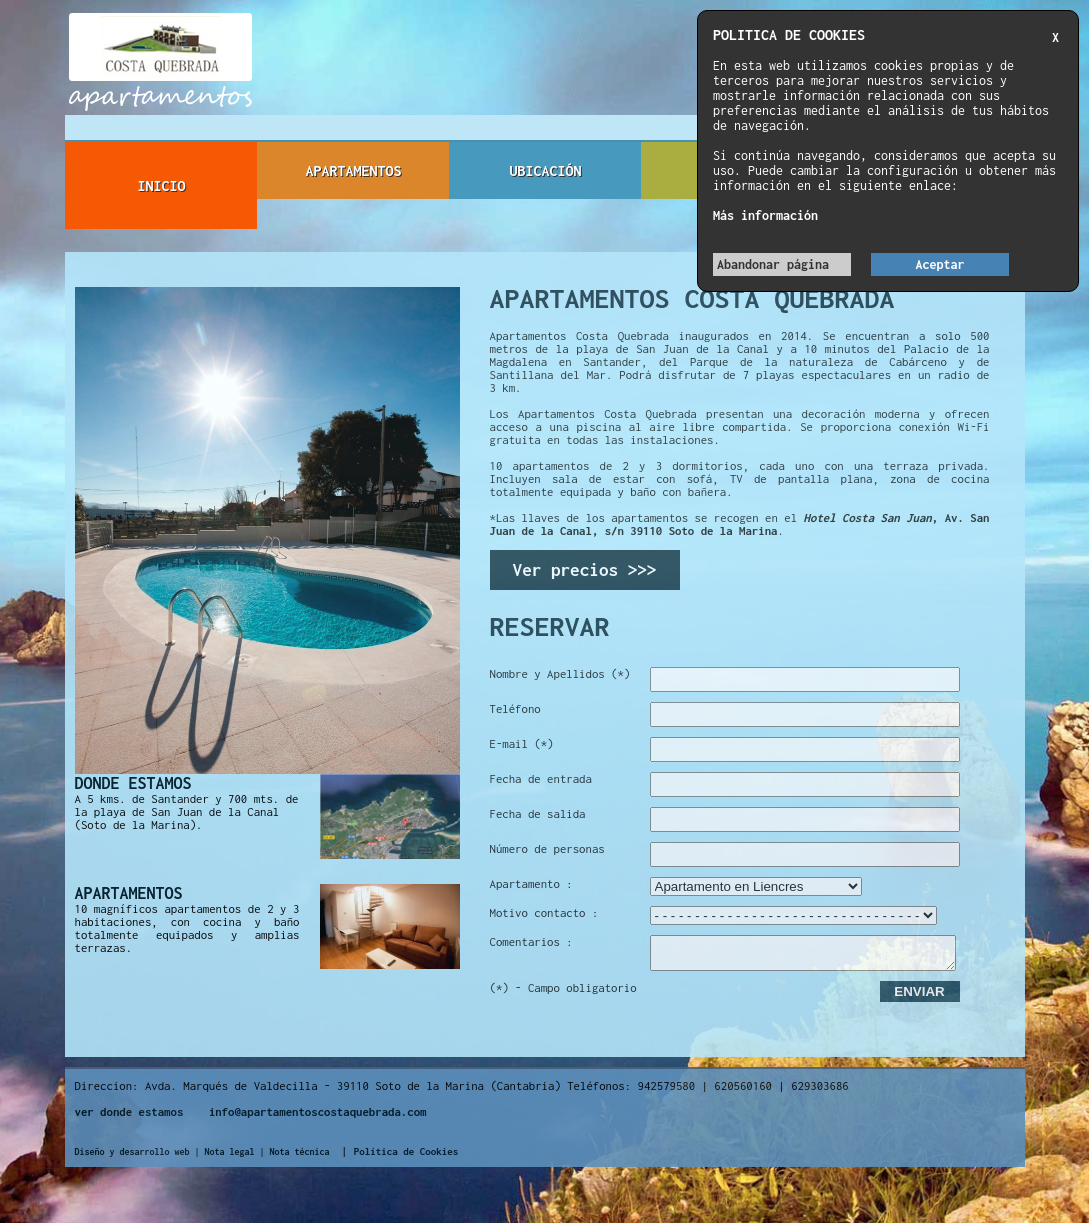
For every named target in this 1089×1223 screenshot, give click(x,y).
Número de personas (547, 848)
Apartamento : (531, 883)
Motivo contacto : (544, 912)
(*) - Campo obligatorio (563, 993)
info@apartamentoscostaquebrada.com (318, 1117)
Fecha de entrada (541, 778)
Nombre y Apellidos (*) (560, 673)
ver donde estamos (129, 1117)
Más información (765, 215)
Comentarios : (531, 941)
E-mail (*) (522, 743)
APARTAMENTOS (353, 170)
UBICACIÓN (545, 170)
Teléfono (515, 708)
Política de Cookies (406, 1157)
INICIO (161, 185)
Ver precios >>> (585, 570)
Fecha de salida (538, 813)
